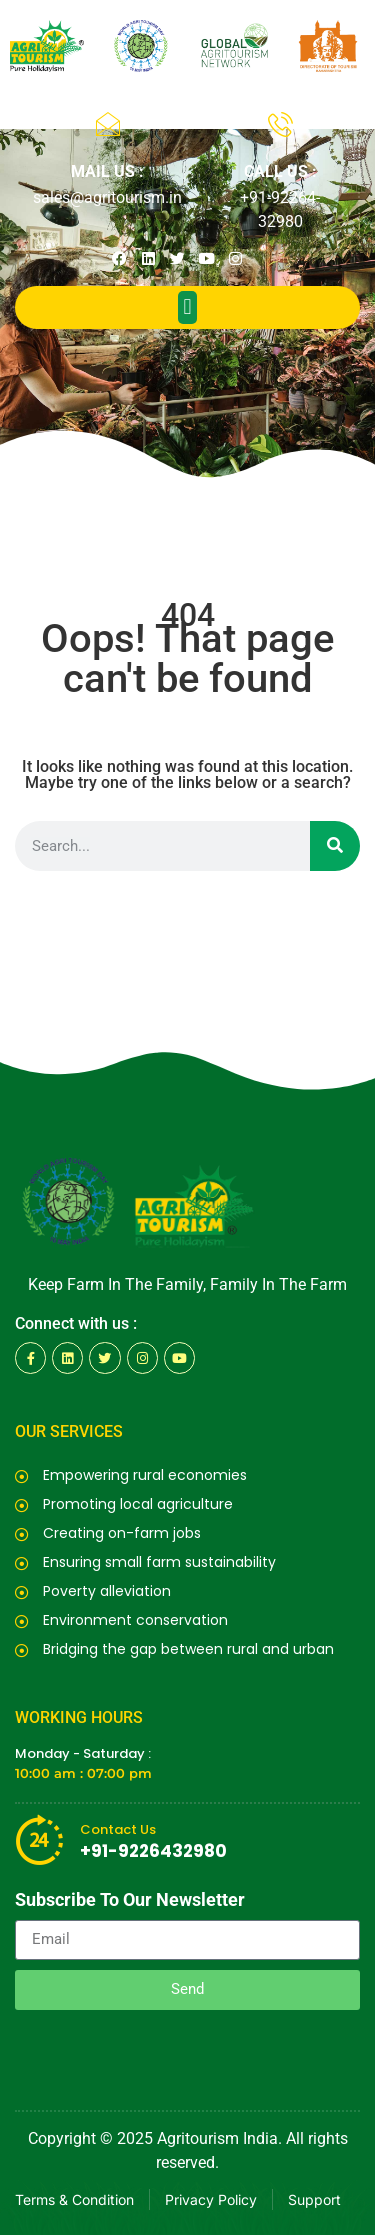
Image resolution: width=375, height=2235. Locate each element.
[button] (187, 307)
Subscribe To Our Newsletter (130, 1900)
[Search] (335, 846)
